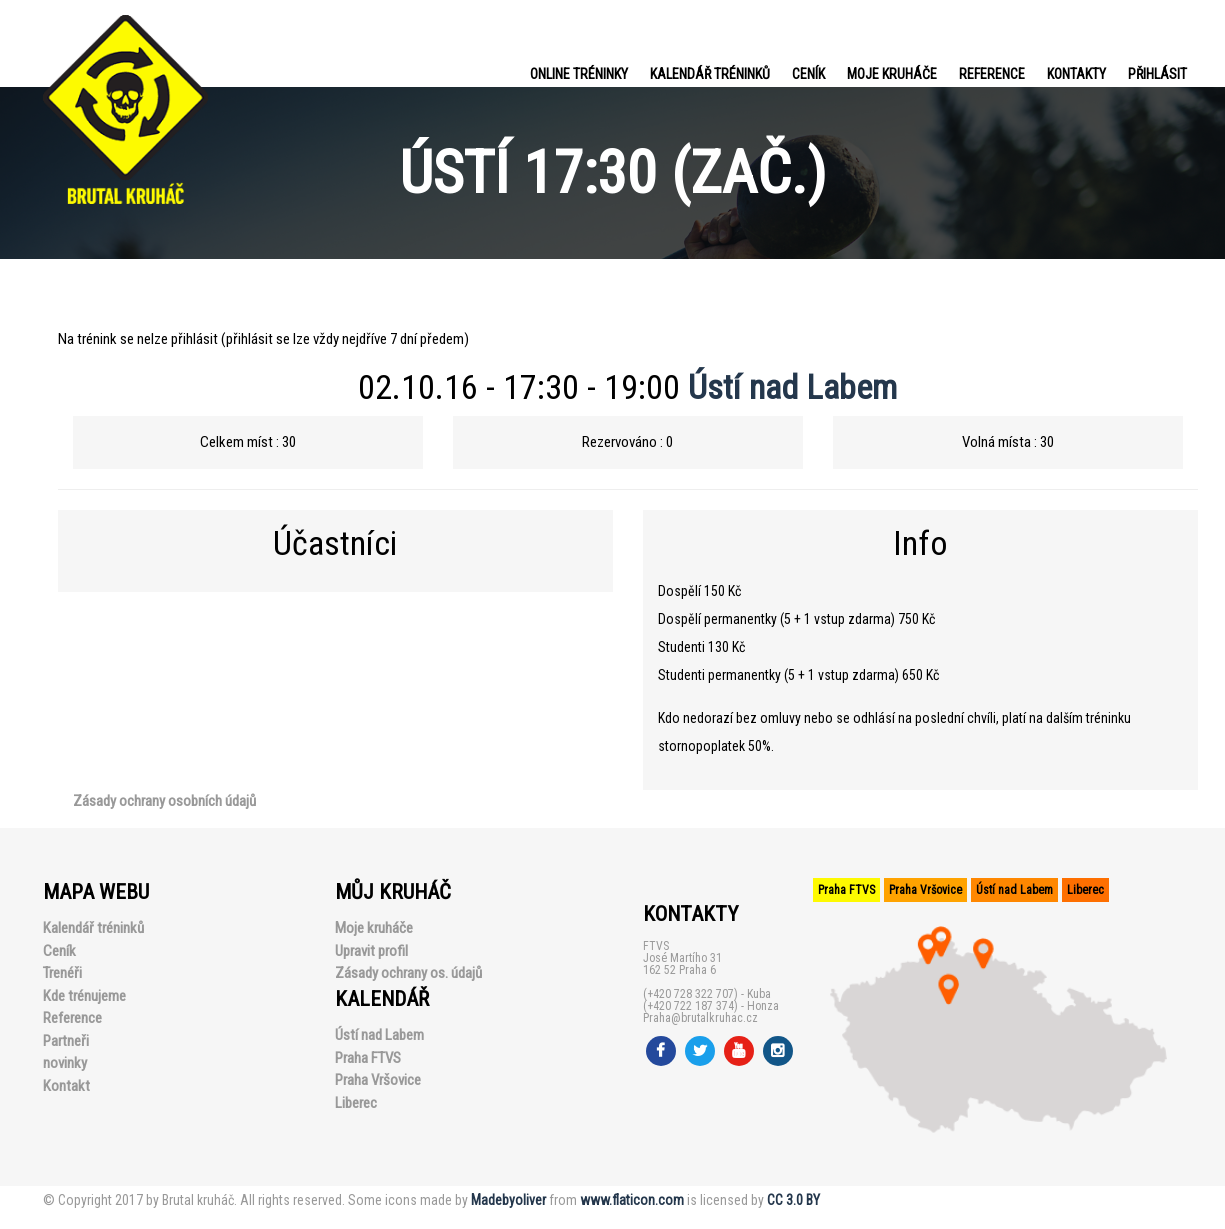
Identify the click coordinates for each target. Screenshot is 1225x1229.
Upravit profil (371, 951)
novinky (65, 1063)
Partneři (66, 1041)
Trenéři (62, 973)
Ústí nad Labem (792, 387)
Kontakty (1076, 74)
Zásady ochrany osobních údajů (164, 801)
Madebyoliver (508, 1200)
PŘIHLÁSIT (1157, 74)
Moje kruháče (892, 74)
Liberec (356, 1103)
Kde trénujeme (84, 996)
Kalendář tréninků (710, 74)
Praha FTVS (368, 1058)
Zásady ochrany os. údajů (408, 973)
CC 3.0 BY (793, 1200)
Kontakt (66, 1086)
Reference (992, 74)
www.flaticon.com (632, 1200)
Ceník (808, 74)
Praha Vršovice (378, 1080)
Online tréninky (579, 74)
